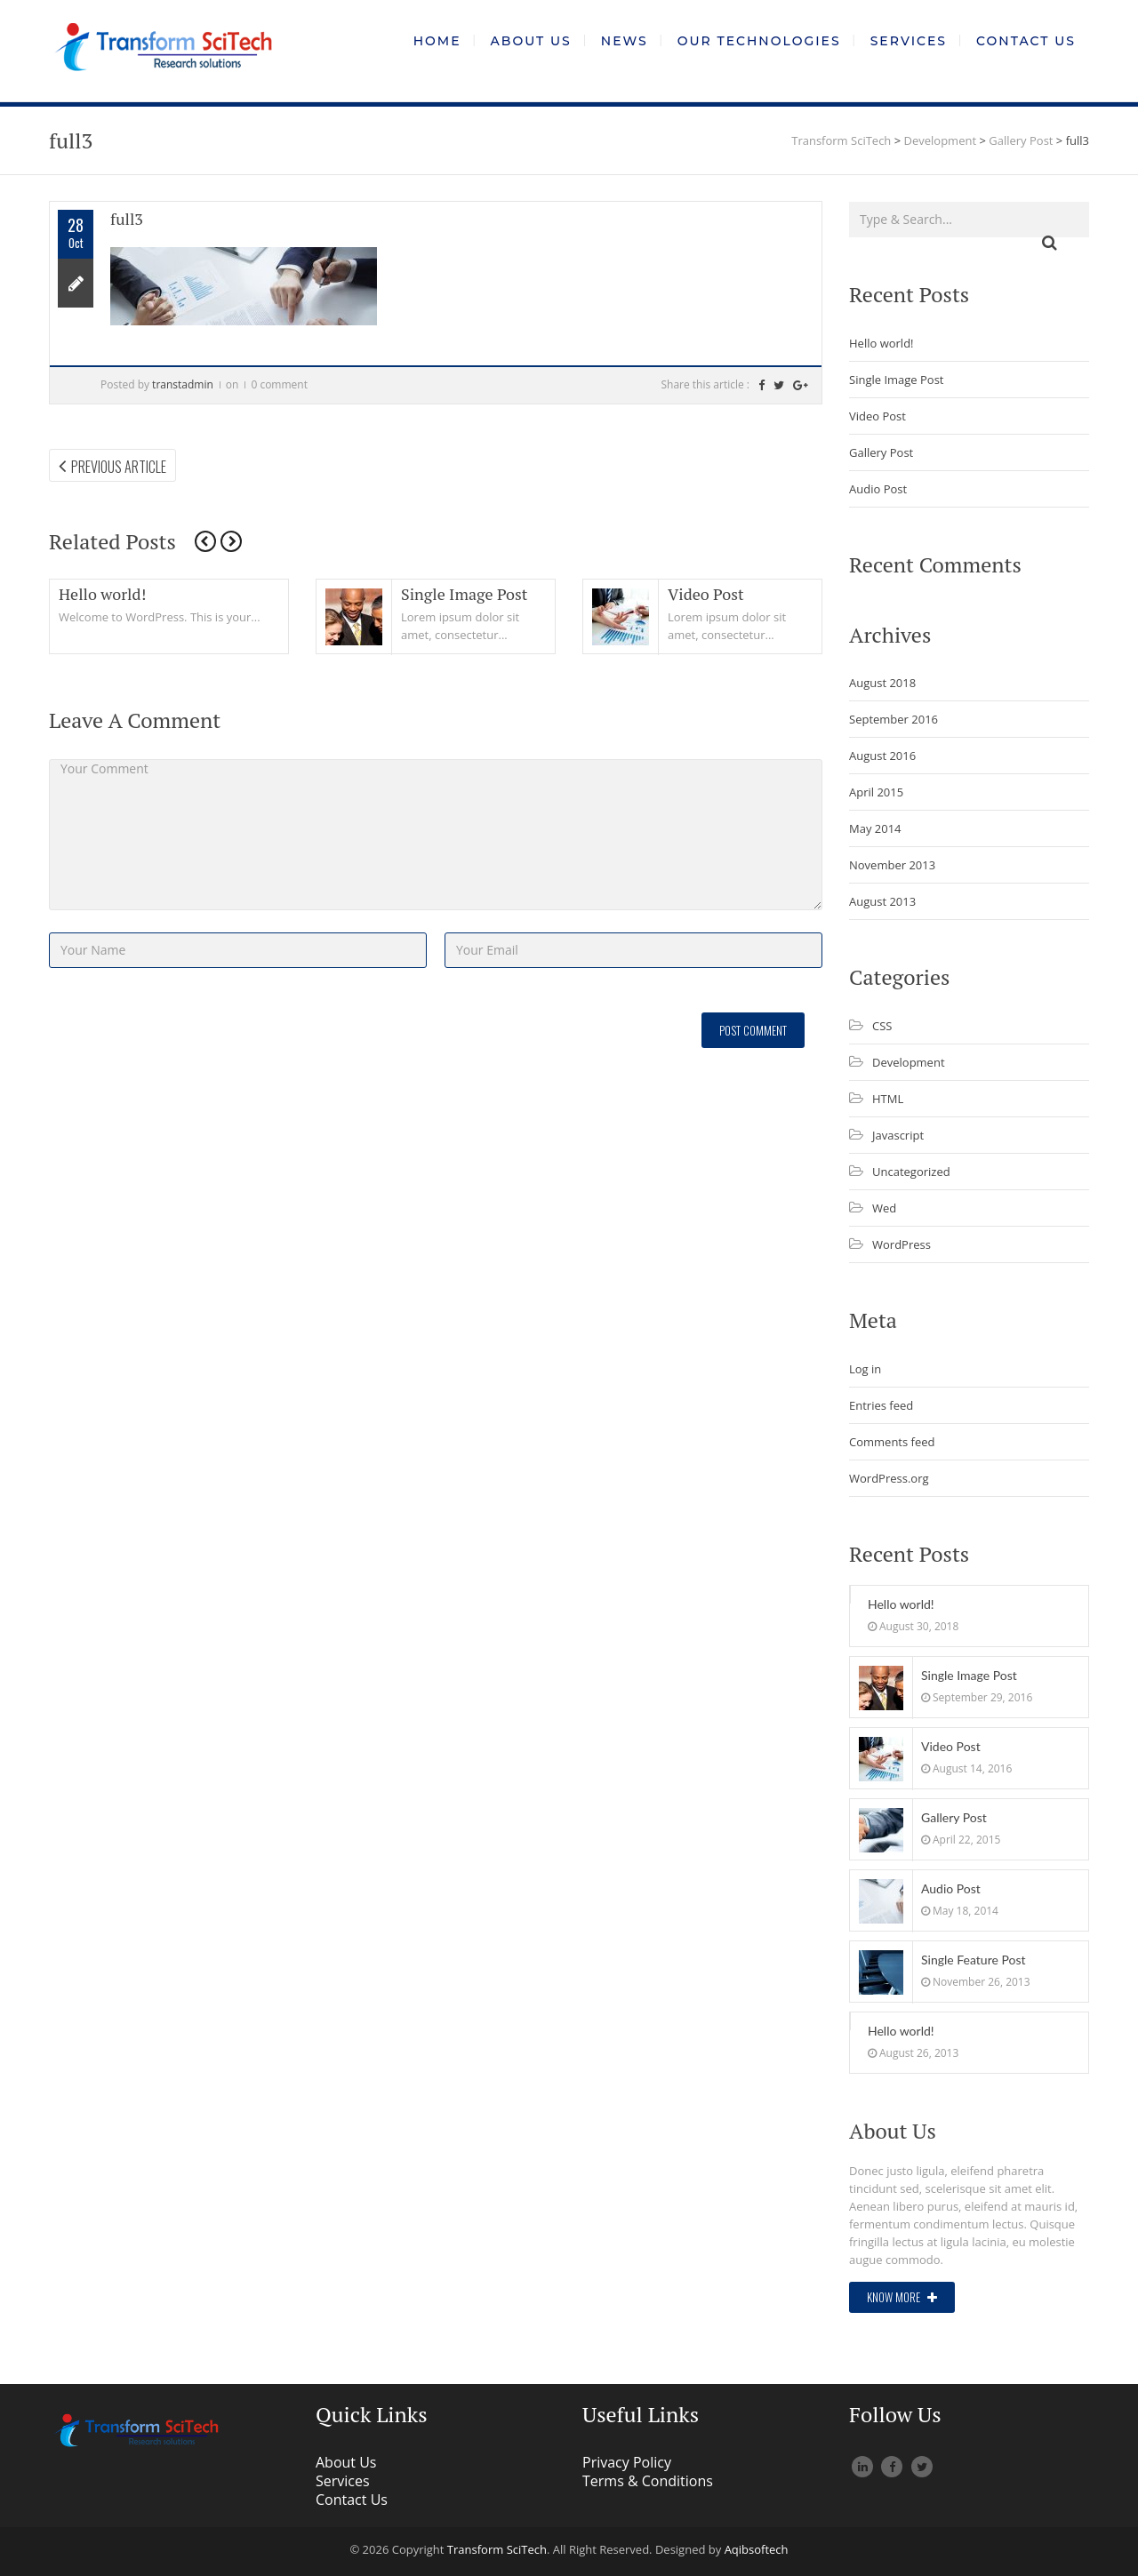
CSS (882, 1026)
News (624, 41)
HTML (887, 1099)
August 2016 (882, 756)
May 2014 (875, 828)
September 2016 (893, 719)
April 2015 (876, 792)
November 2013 (892, 865)
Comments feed (891, 1442)
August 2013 (882, 901)
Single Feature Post (973, 1959)
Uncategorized (911, 1172)
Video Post (706, 593)
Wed (884, 1208)
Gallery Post (881, 452)
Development (908, 1062)
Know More (902, 2297)
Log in (865, 1369)
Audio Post (878, 489)
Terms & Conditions (647, 2481)
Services (908, 41)
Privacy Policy (626, 2462)
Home (437, 41)
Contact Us (1026, 41)
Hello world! (102, 593)
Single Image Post (464, 593)
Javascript (898, 1135)
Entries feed (881, 1405)
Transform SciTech (497, 2549)
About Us (531, 41)
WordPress (901, 1244)
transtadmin (182, 384)
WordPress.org (889, 1478)
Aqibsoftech (757, 2549)
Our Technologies (759, 41)
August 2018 (882, 683)
